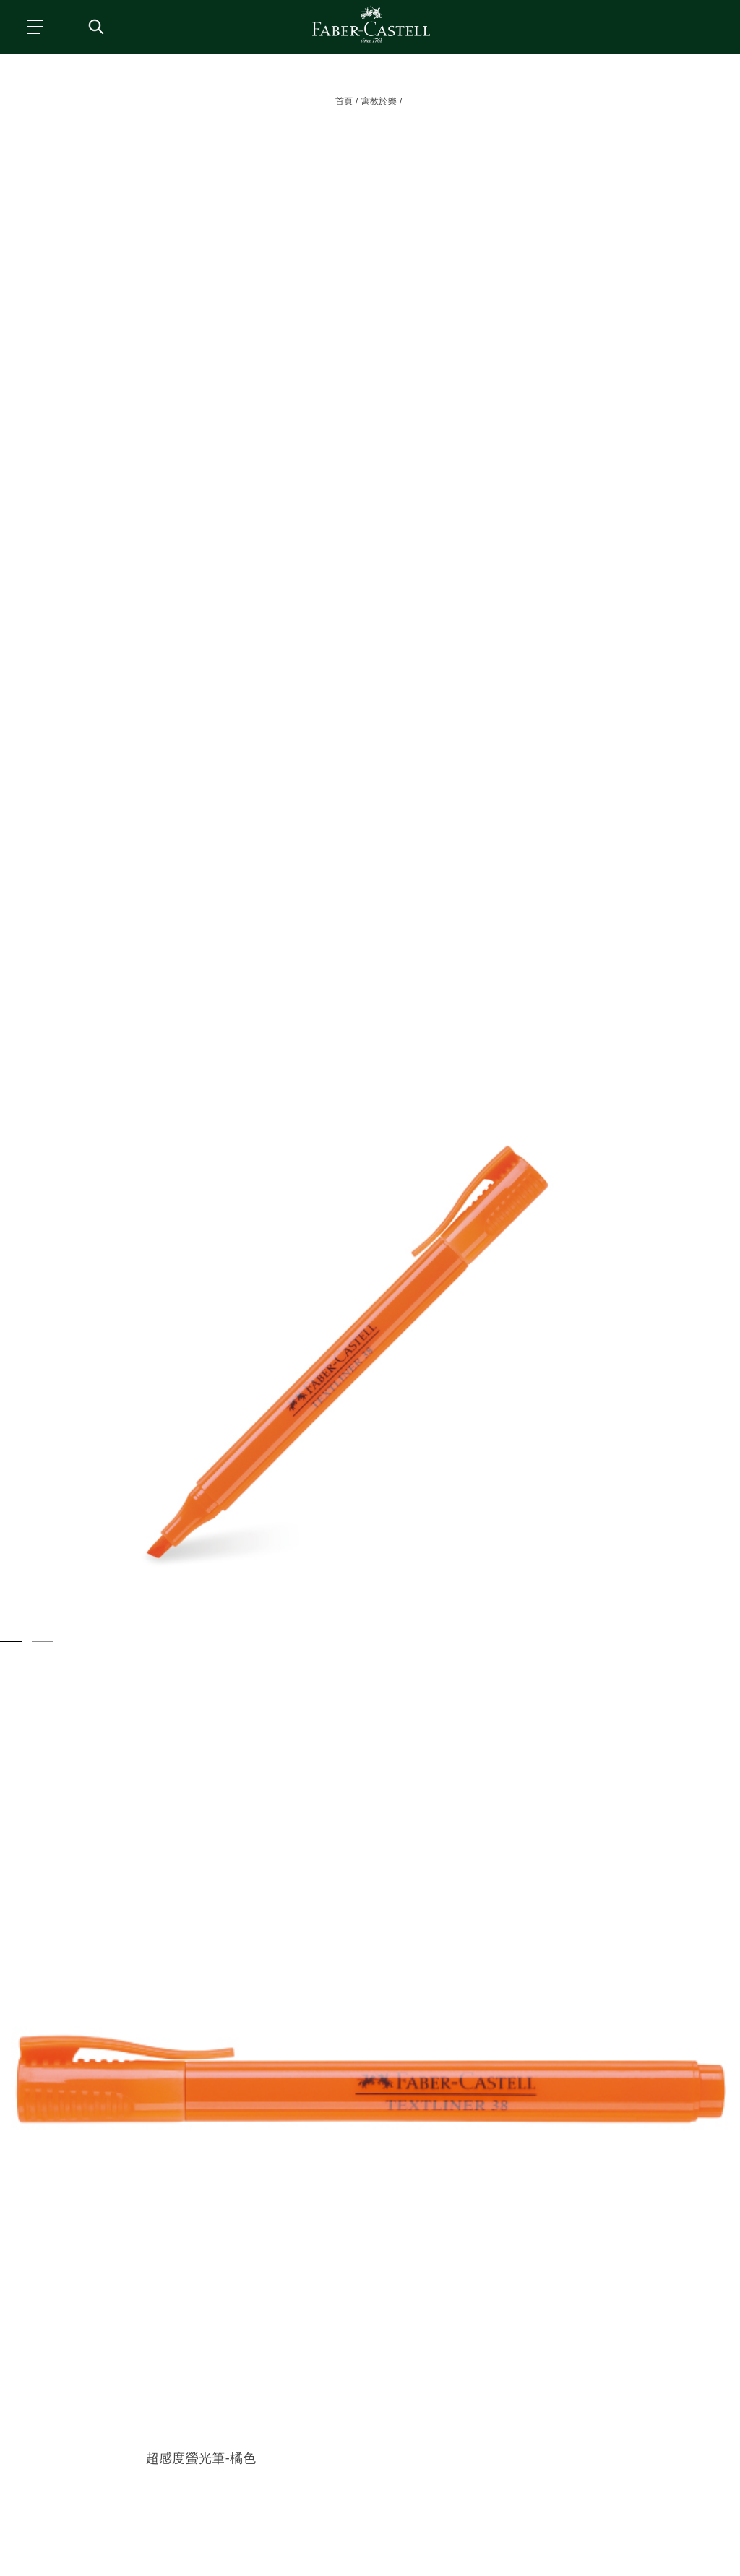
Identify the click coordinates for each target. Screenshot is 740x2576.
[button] (370, 1337)
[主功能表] (34, 26)
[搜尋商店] (95, 26)
